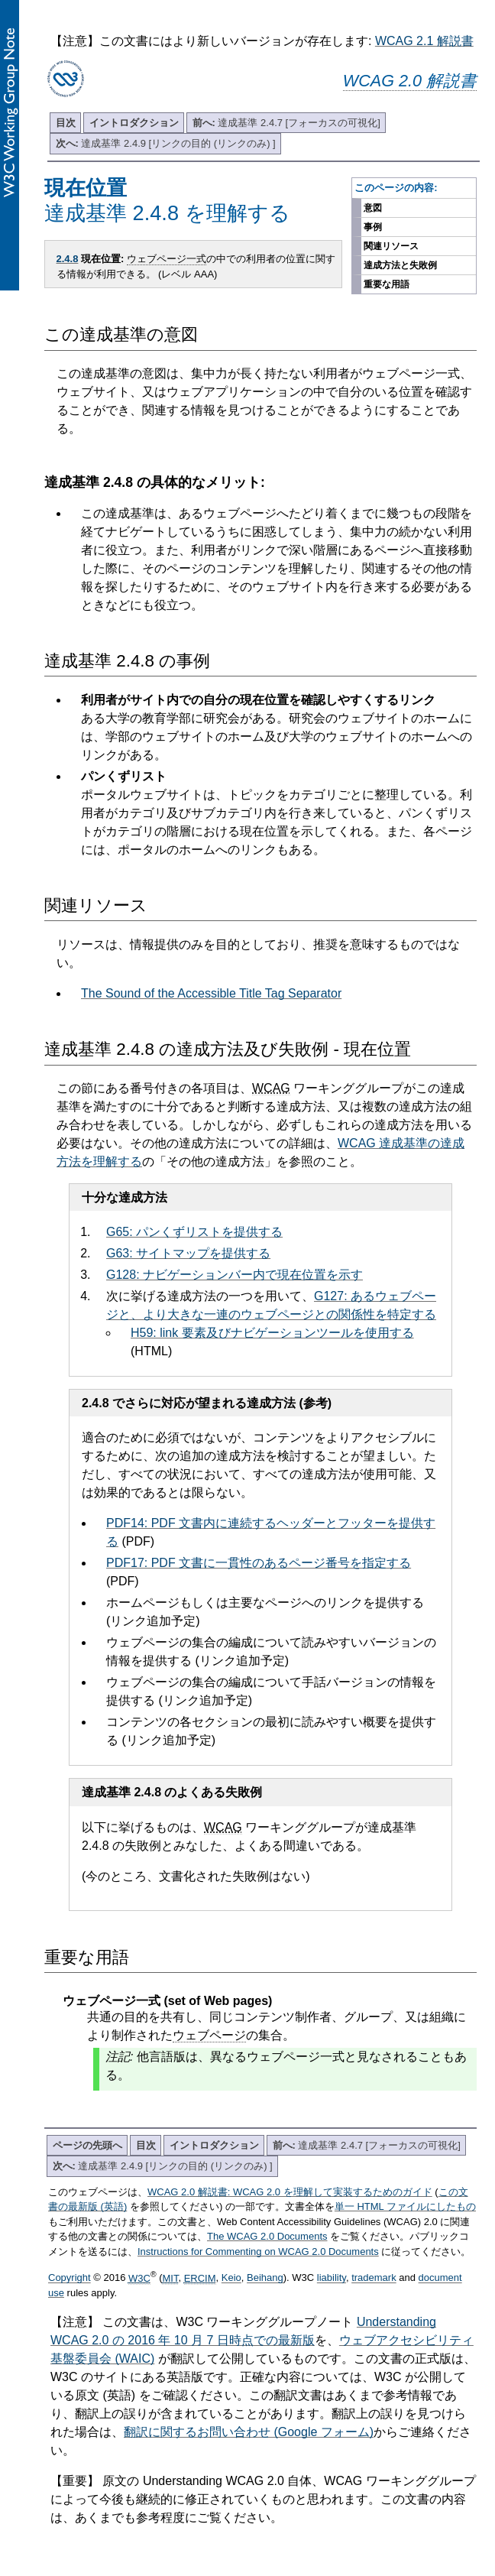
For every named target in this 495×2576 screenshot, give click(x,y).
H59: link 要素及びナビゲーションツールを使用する (272, 1332)
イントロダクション (134, 122)
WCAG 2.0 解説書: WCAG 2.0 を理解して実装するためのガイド (289, 2192)
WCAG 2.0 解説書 (410, 80)
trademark (373, 2278)
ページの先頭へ (87, 2145)
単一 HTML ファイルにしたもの (405, 2206)
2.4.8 (68, 258)
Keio (231, 2278)
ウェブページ (209, 2035)
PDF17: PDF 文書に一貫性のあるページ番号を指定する (258, 1562)
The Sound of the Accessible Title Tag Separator (211, 993)
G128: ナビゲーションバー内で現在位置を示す (234, 1274)
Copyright (69, 2278)
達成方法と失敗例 (400, 265)
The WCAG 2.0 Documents (267, 2236)
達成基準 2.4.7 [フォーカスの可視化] (286, 122)
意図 (373, 208)
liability (331, 2278)
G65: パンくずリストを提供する (194, 1231)
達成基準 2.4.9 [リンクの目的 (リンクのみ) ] (166, 143)
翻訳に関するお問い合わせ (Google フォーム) (249, 2431)
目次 (66, 122)
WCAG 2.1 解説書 (424, 40)
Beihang (265, 2278)
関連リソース (391, 246)
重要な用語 (386, 284)
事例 (373, 227)
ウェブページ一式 (166, 258)
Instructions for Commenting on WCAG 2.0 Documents (258, 2251)
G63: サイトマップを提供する (188, 1253)
